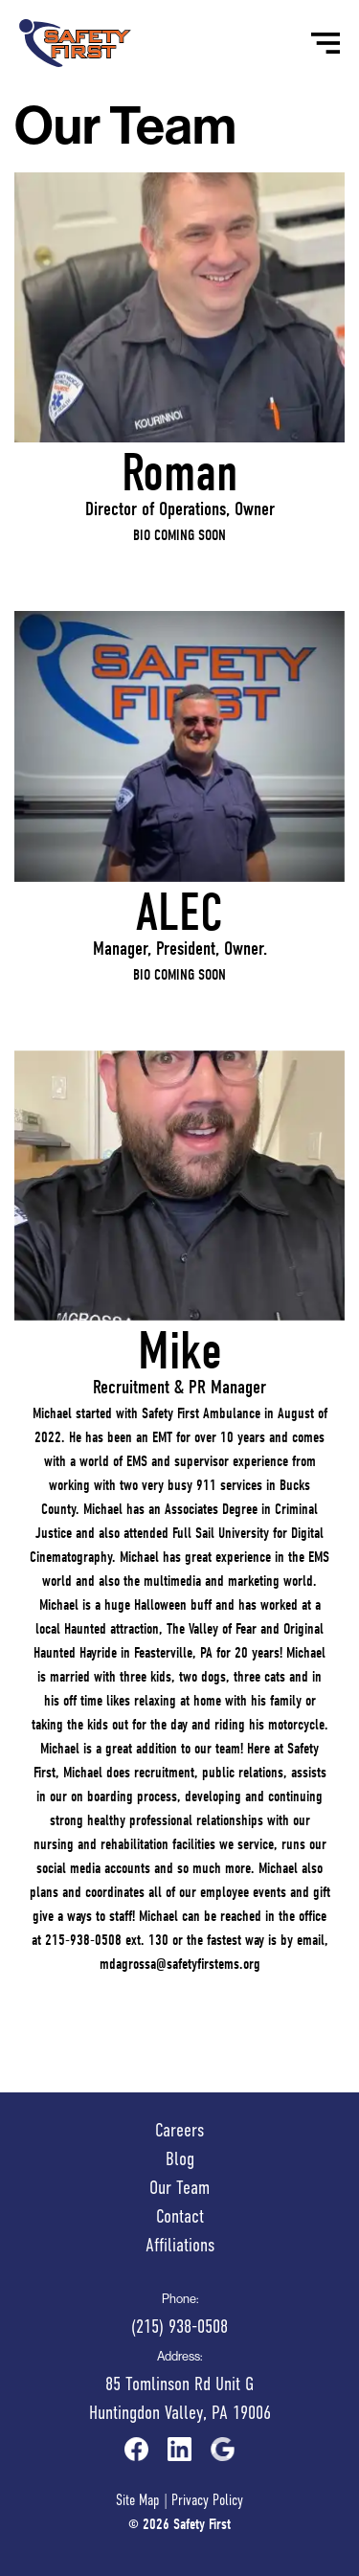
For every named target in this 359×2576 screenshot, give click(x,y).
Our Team (179, 2188)
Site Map (138, 2500)
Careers (179, 2130)
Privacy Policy (207, 2500)
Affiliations (180, 2245)
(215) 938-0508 (179, 2327)
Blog (180, 2159)
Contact (180, 2216)
